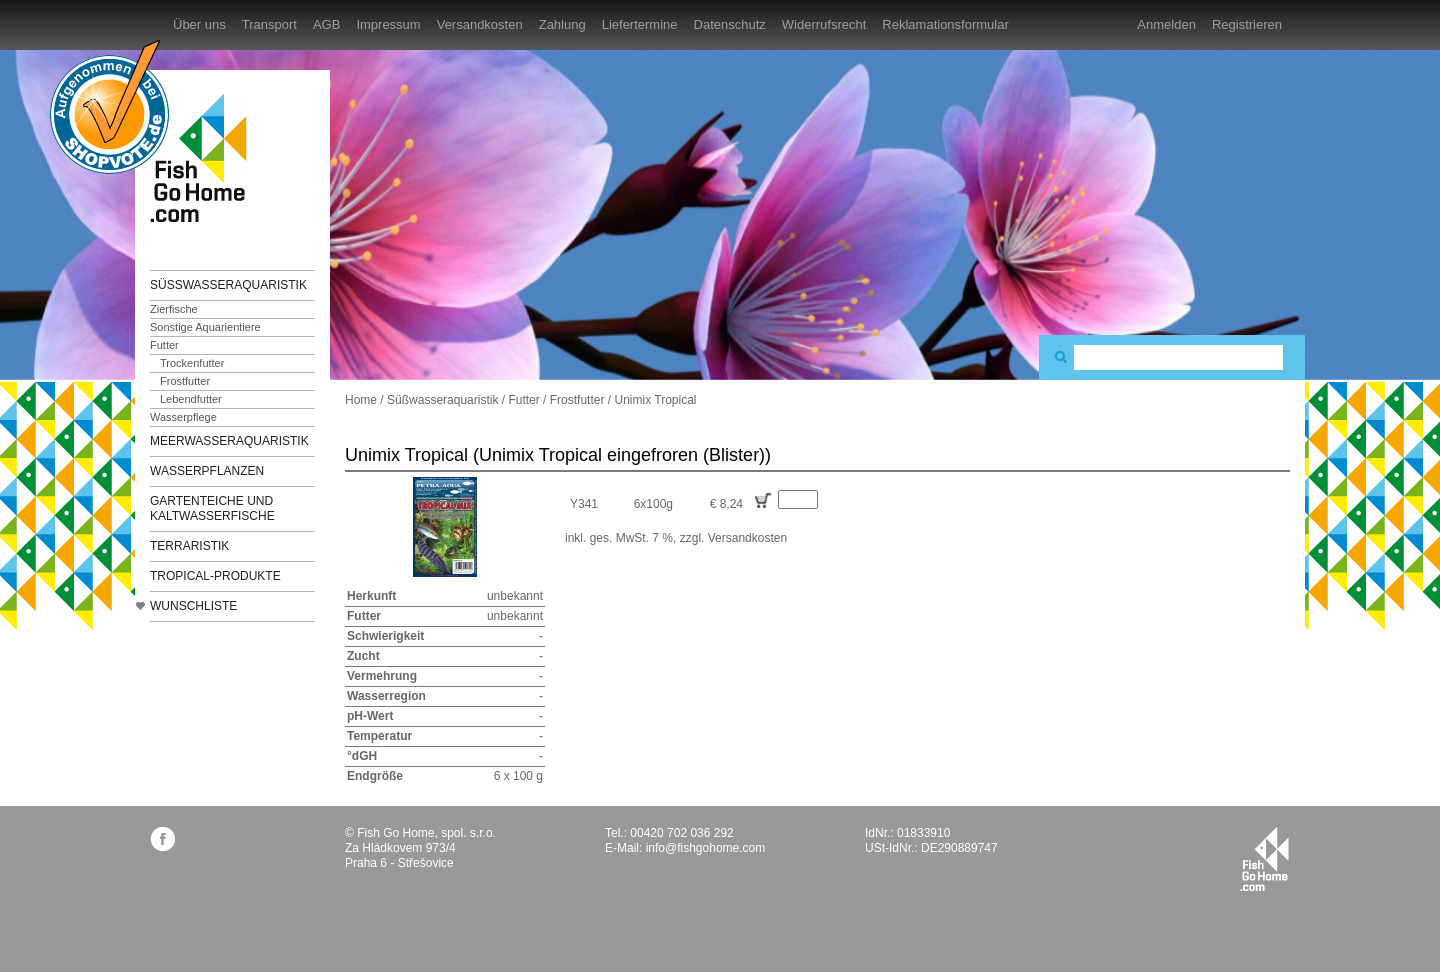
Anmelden (1166, 24)
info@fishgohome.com (706, 848)
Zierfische (174, 309)
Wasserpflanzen (207, 471)
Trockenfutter (192, 363)
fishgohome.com (1264, 859)
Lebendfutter (191, 399)
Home (361, 400)
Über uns (199, 24)
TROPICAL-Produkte (215, 576)
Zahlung (562, 24)
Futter (164, 345)
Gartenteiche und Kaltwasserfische (212, 508)
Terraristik (189, 546)
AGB (326, 24)
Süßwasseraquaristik (228, 285)
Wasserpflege (183, 417)
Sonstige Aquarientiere (205, 327)
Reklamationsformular (945, 24)
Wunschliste (193, 606)
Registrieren (1247, 24)
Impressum (388, 24)
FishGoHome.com (205, 157)
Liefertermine (640, 24)
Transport (269, 24)
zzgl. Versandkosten (733, 538)
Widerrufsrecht (824, 24)
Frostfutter (185, 381)
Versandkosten (480, 24)
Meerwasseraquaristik (229, 441)
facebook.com (162, 838)
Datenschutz (730, 24)
